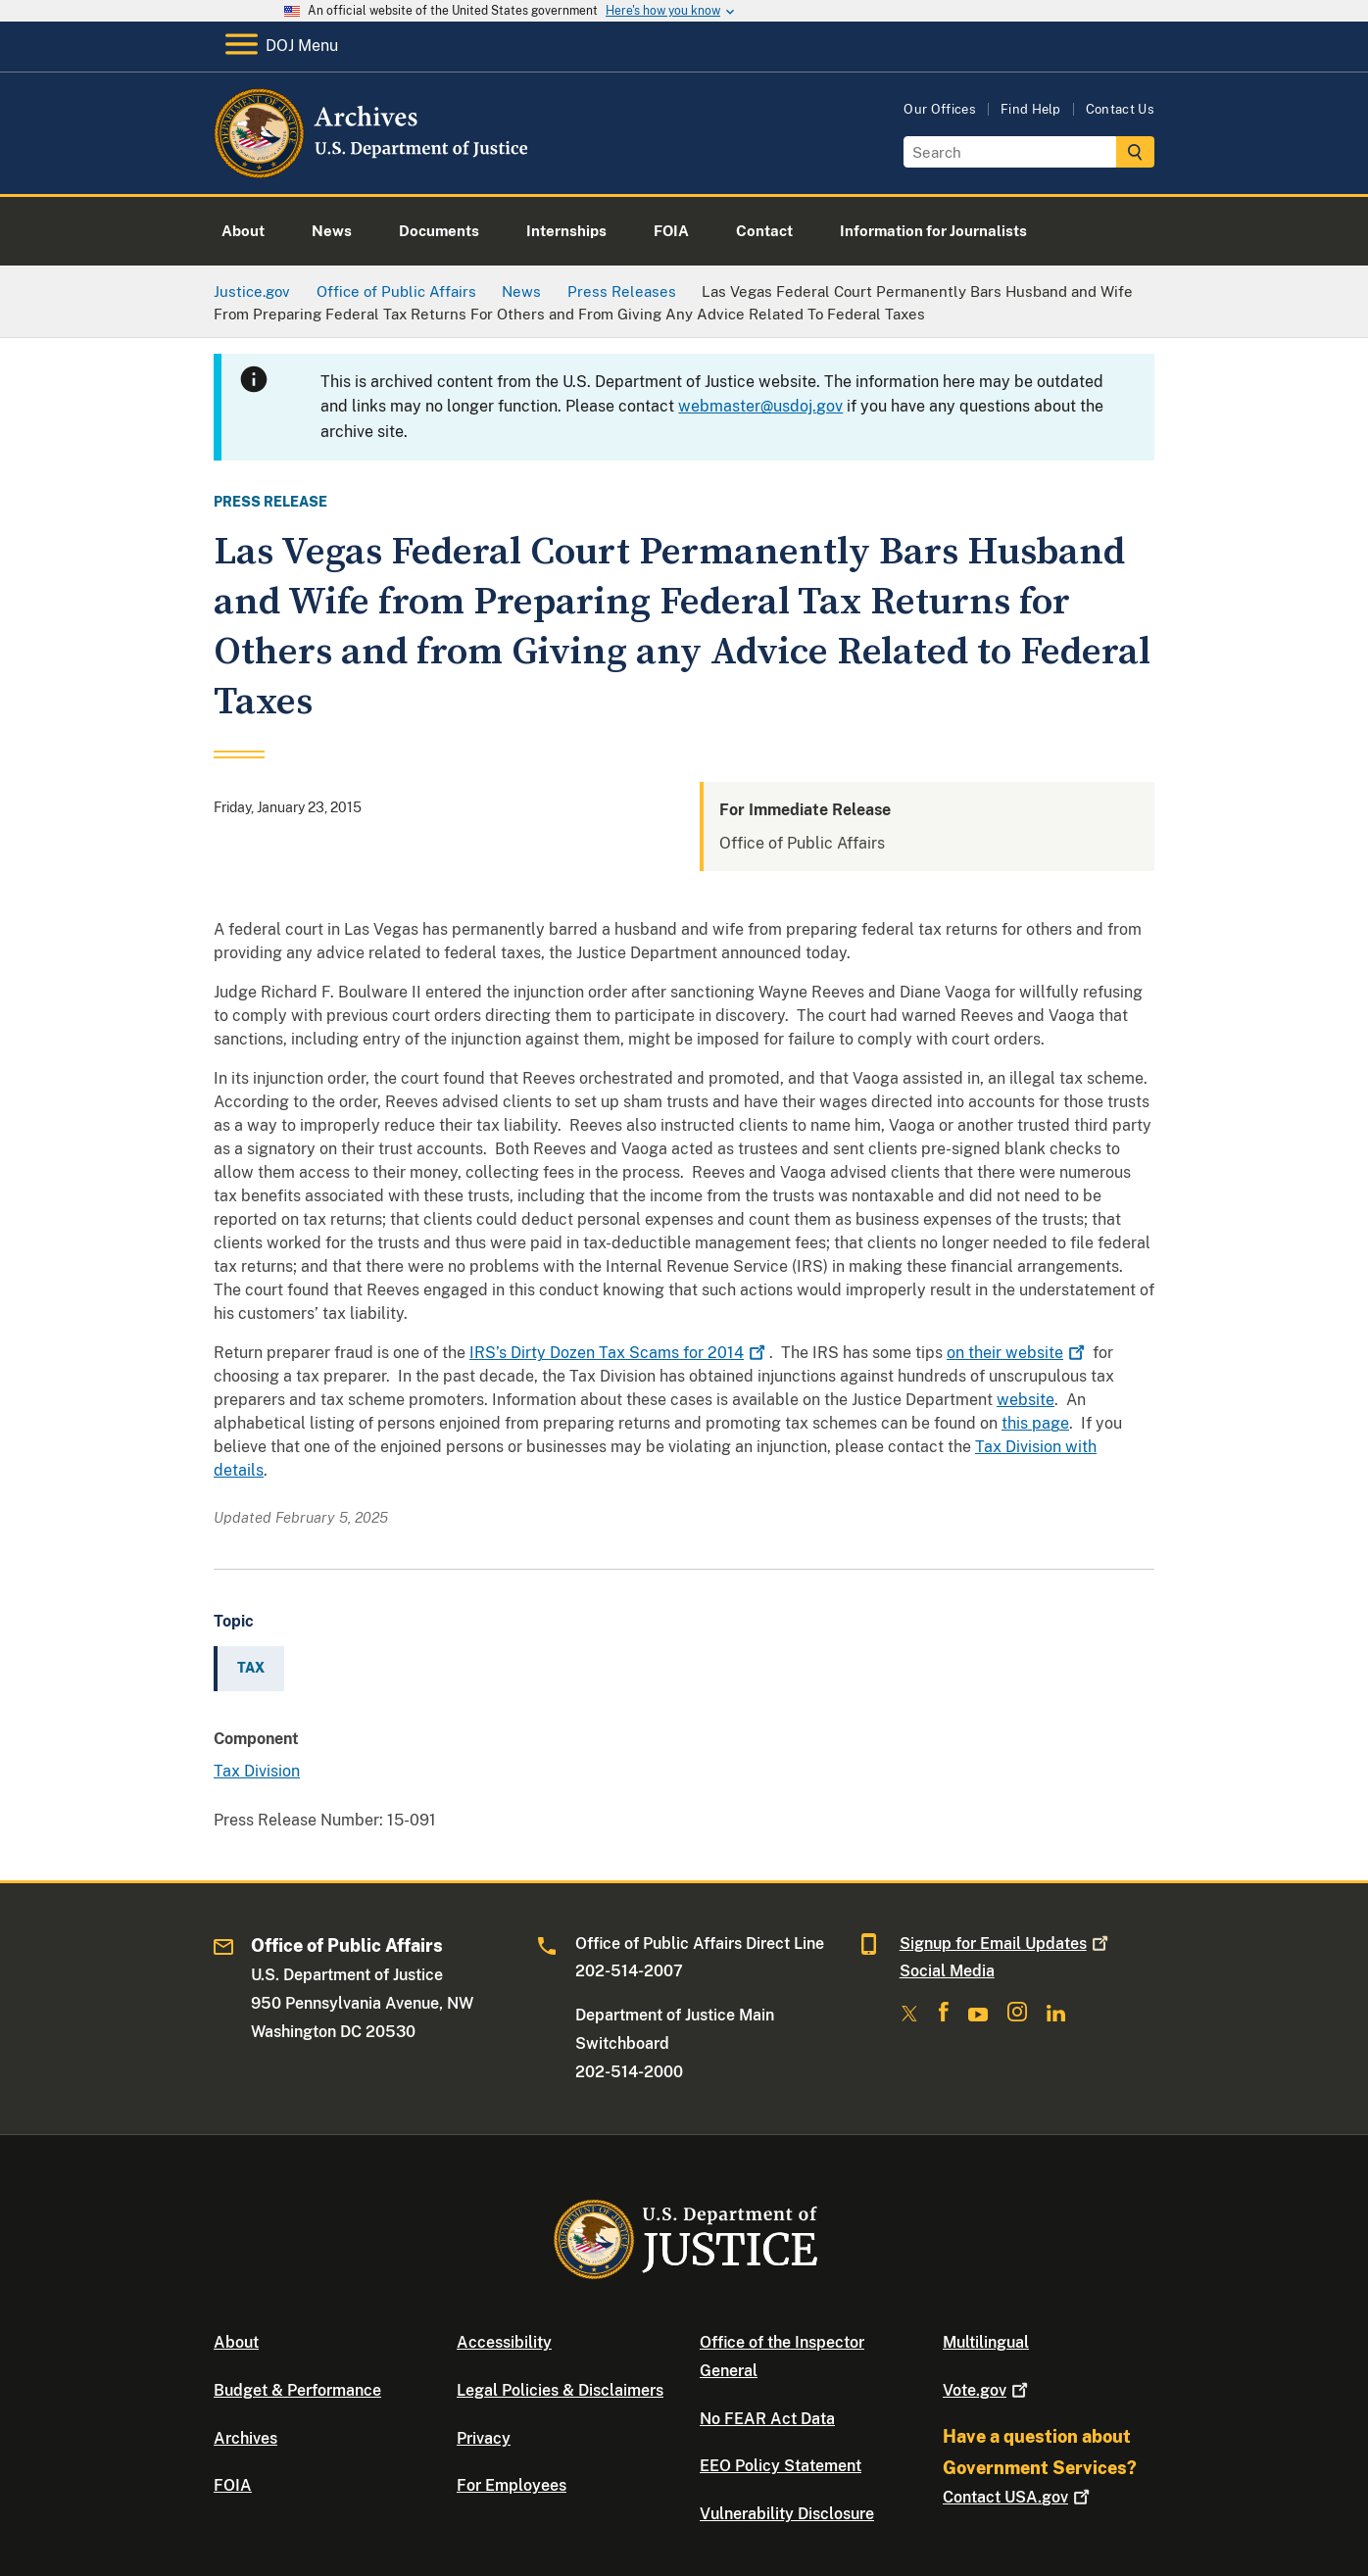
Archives (245, 2438)
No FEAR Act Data (767, 2418)
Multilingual (986, 2342)
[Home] (373, 171)
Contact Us (1120, 109)
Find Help (1031, 109)
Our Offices (940, 109)
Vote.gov (987, 2390)
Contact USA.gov (1018, 2497)
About (236, 2342)
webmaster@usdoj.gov (760, 406)
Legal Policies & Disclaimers (560, 2390)
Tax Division (257, 1771)
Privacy (484, 2438)
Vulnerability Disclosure (787, 2513)
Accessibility (504, 2342)
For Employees (511, 2485)
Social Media (947, 1971)
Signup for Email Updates (1006, 1943)
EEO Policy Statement (780, 2465)
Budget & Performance (297, 2390)
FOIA (233, 2485)
